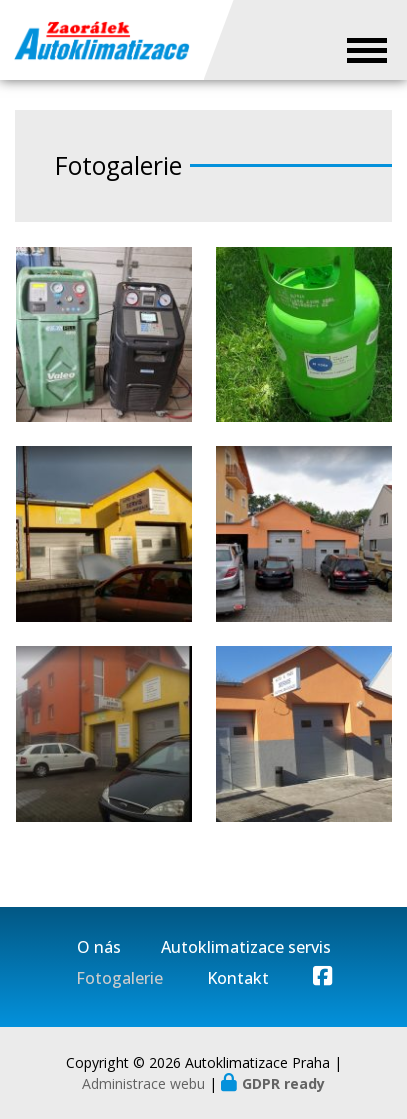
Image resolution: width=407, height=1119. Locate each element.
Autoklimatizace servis (246, 947)
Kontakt (238, 978)
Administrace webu (143, 1083)
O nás (99, 947)
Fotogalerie (119, 978)
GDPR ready (283, 1083)
